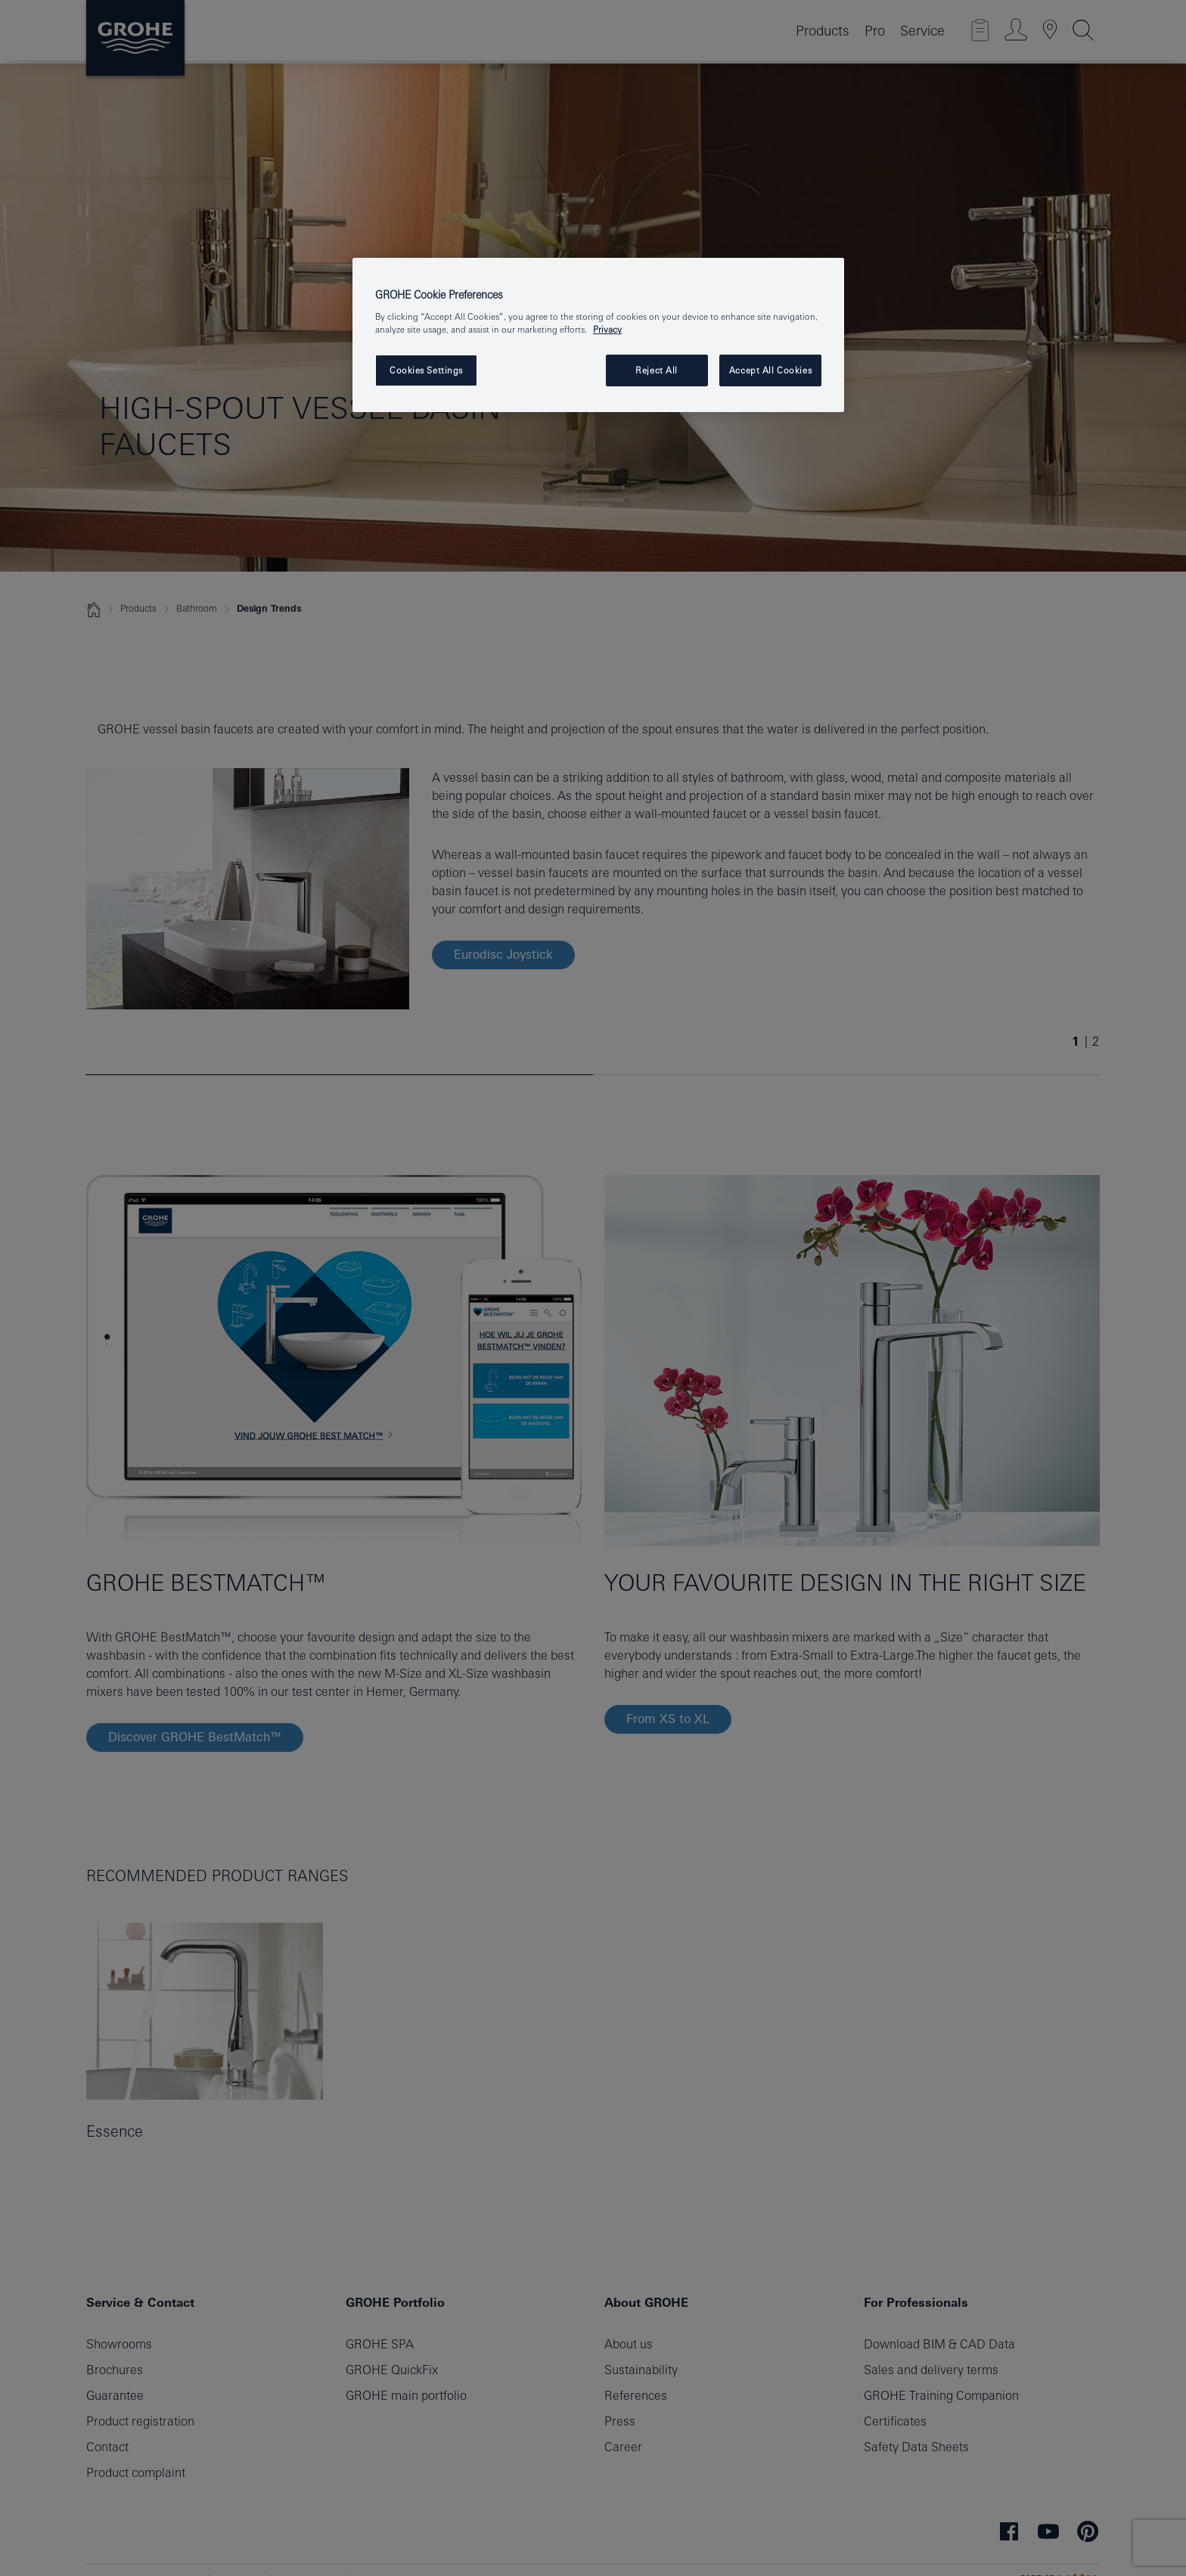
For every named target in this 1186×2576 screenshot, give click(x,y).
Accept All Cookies (770, 370)
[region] (598, 335)
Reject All (656, 370)
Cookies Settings (426, 370)
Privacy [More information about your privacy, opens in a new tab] (607, 329)
